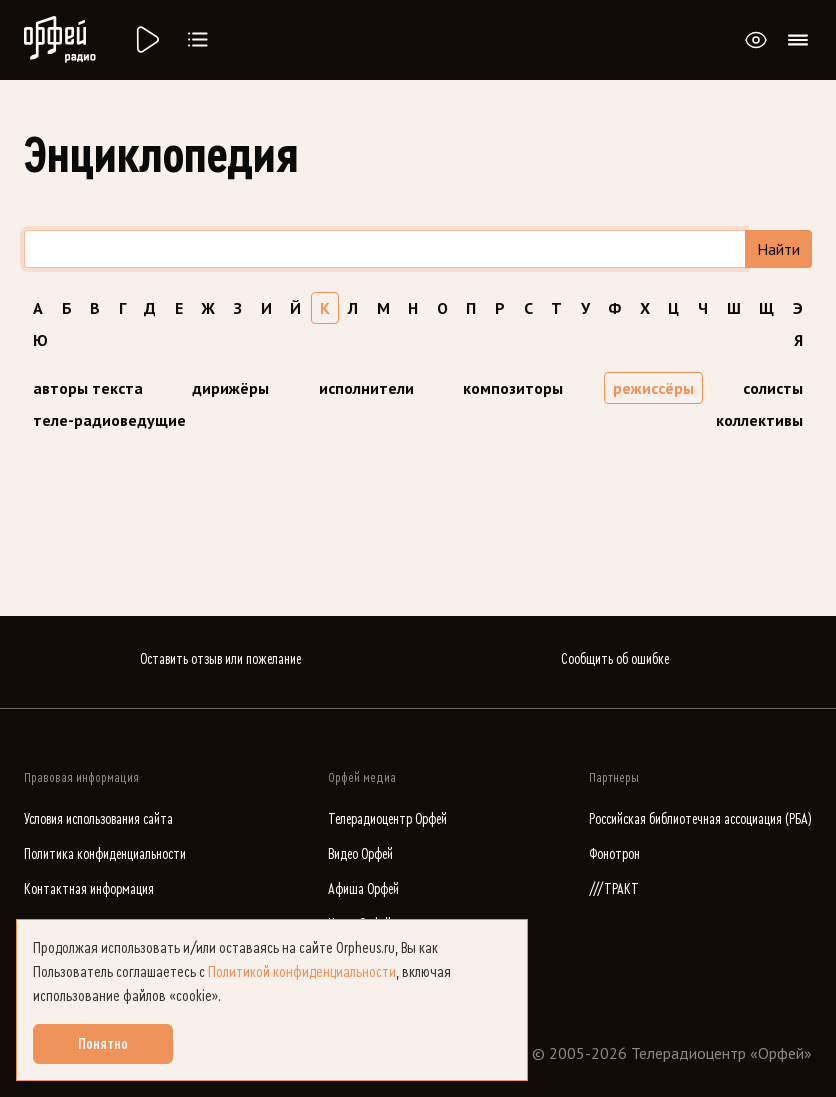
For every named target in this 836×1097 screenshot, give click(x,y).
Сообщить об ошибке (615, 659)
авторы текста (88, 388)
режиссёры (653, 388)
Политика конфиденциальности (105, 854)
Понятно (103, 1044)
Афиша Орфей (363, 889)
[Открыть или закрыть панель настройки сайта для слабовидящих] (756, 40)
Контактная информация (89, 889)
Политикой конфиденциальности (302, 972)
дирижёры (230, 388)
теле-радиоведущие (109, 420)
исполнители (366, 388)
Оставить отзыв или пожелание (220, 659)
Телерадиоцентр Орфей (387, 819)
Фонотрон (614, 854)
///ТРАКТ (614, 889)
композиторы (513, 388)
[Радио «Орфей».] (146, 40)
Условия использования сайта (98, 819)
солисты (773, 388)
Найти (778, 249)
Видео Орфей (360, 854)
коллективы (759, 420)
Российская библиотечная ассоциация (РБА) (700, 819)
